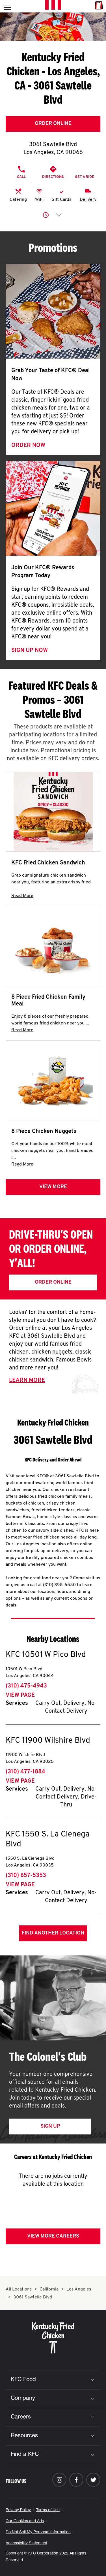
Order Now (28, 445)
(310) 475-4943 (26, 1686)
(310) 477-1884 (25, 1772)
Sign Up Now (29, 650)
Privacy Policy (18, 2510)
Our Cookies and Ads (25, 2521)
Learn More (27, 1380)
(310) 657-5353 (26, 1875)
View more (53, 1187)
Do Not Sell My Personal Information (38, 2532)
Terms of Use (48, 2510)
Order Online (53, 123)
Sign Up (50, 2126)
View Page (20, 1695)
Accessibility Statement (26, 2543)
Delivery (88, 199)
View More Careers (53, 2236)
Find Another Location (53, 1933)
